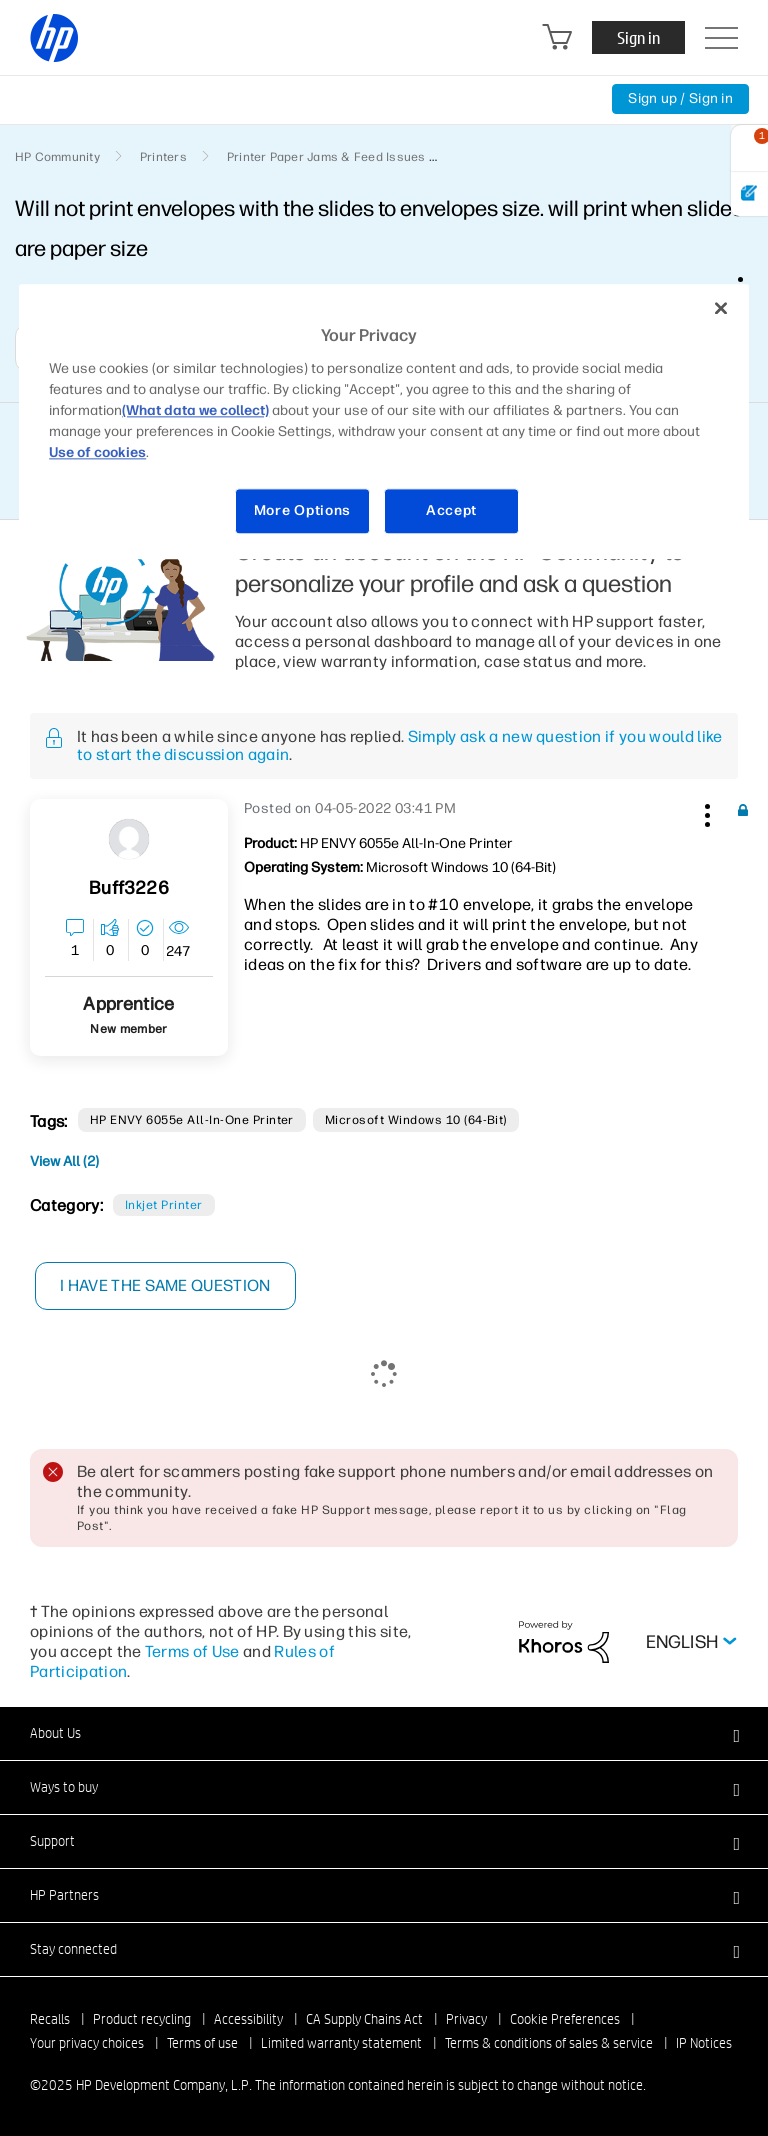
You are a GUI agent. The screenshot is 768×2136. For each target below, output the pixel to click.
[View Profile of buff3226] (128, 888)
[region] (384, 422)
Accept (451, 510)
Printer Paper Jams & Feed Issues (326, 157)
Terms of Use (192, 1651)
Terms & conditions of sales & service (549, 2043)
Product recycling (142, 2019)
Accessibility (248, 2019)
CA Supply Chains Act (364, 2019)
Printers (163, 157)
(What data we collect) (195, 410)
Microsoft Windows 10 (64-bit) (416, 1120)
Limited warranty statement (341, 2043)
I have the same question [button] (165, 1285)
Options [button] (751, 288)
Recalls (50, 2019)
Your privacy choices (87, 2043)
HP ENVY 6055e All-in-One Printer (192, 1120)
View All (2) (64, 1161)
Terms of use (202, 2043)
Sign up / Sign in (680, 98)
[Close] (721, 309)
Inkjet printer (164, 1205)
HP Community (57, 157)
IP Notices (704, 2043)
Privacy (466, 2019)
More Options (302, 510)
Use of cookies (97, 452)
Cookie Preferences (565, 2019)
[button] (705, 812)
